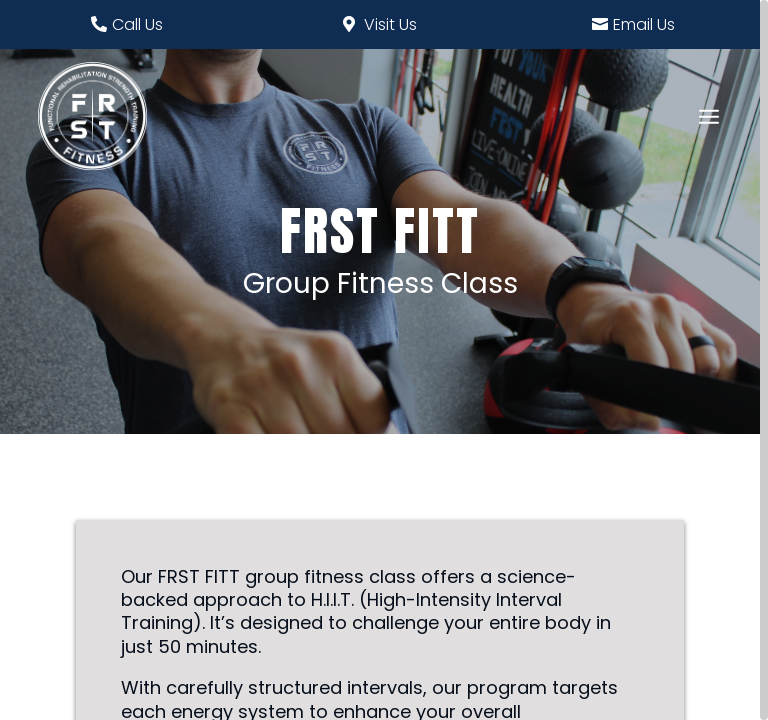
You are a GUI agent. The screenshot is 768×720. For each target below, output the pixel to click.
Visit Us (390, 24)
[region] (384, 360)
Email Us (644, 24)
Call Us (137, 24)
